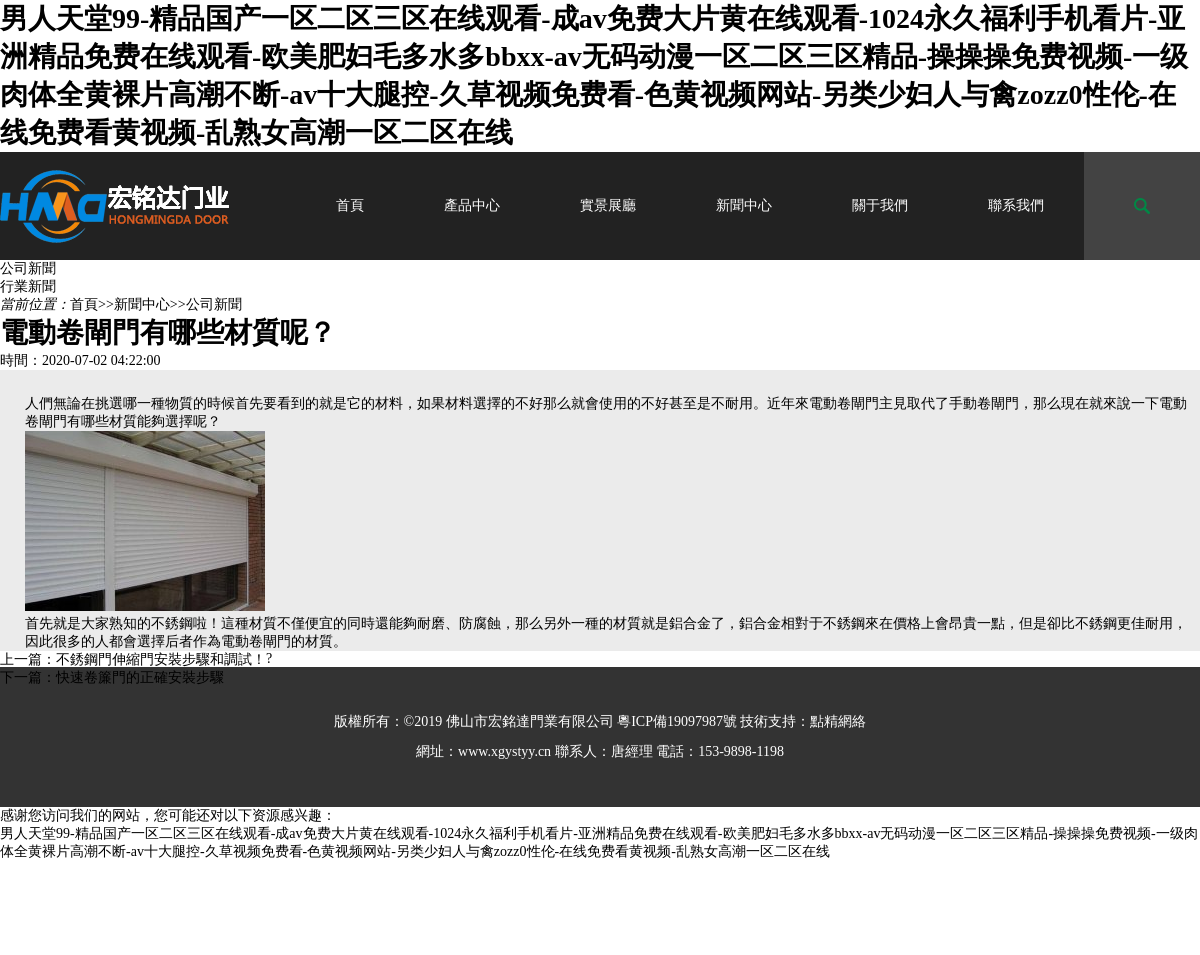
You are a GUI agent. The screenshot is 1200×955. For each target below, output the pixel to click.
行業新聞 (28, 286)
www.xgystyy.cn (504, 751)
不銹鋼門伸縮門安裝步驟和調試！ (161, 659)
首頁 (350, 205)
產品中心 (472, 205)
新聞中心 (744, 205)
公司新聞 (28, 268)
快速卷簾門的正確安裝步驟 (140, 677)
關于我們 (880, 205)
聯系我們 (1016, 205)
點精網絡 (838, 721)
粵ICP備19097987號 (677, 721)
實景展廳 (608, 205)
